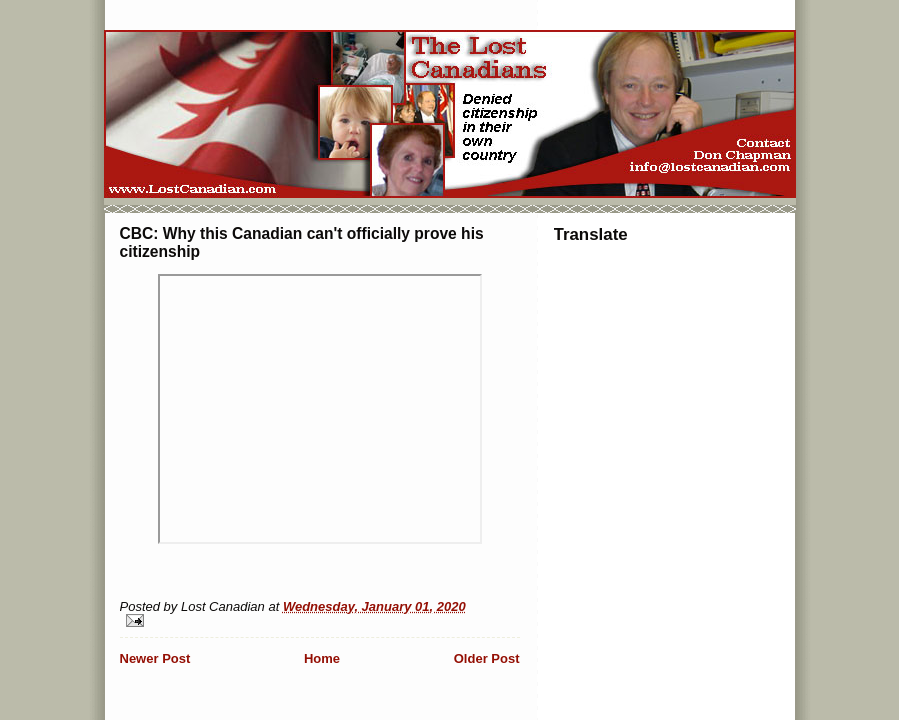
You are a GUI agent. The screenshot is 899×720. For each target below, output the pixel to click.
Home (322, 658)
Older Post (487, 658)
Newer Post (155, 658)
